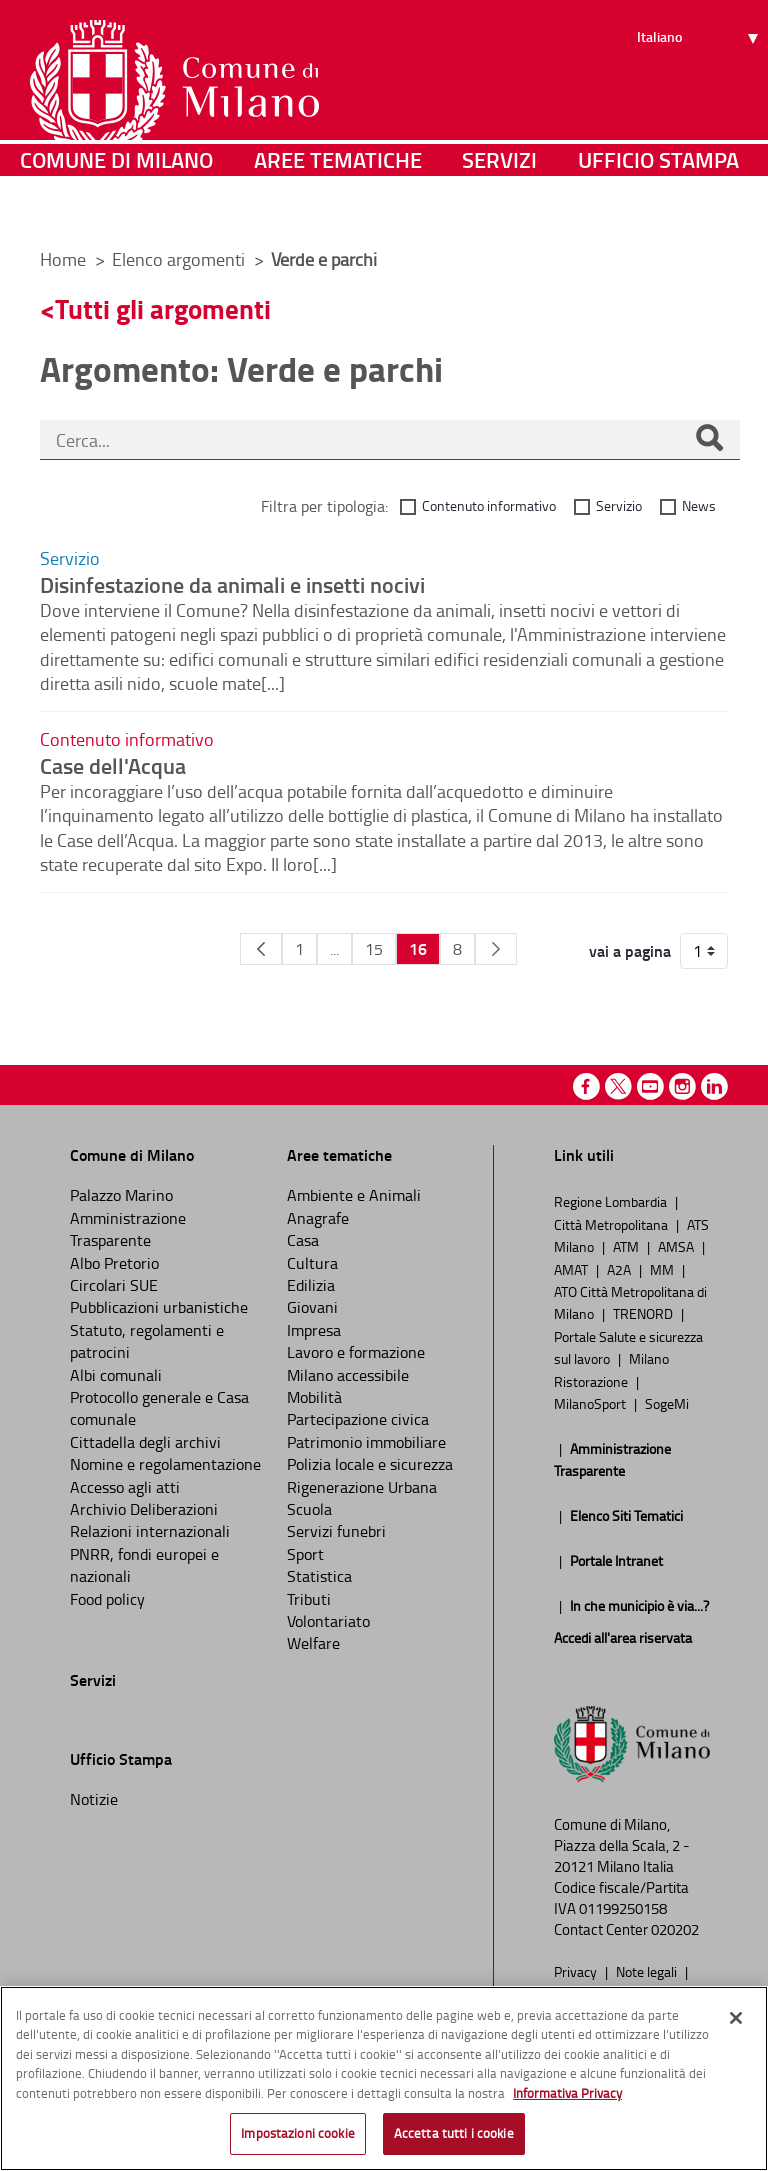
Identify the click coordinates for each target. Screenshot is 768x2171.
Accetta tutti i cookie (454, 2133)
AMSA (677, 1246)
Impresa (314, 1330)
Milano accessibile (348, 1375)
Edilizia (311, 1285)
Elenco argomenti (180, 259)
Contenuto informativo (489, 505)
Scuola (309, 1509)
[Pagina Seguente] (496, 949)
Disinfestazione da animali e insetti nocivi (232, 584)
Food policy (107, 1599)
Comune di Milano (116, 204)
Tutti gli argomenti (163, 308)
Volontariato (328, 1621)
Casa (303, 1240)
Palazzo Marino (121, 1195)
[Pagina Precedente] (261, 949)
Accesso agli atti (125, 1487)
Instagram (682, 1086)
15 (374, 949)
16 (418, 948)
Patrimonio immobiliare (366, 1442)
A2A (620, 1269)
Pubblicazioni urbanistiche (159, 1307)
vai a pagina (630, 951)
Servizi (499, 204)
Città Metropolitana (612, 1224)
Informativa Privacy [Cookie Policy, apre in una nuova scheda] (567, 2093)
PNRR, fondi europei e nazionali (144, 1565)
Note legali (648, 1971)
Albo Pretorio (114, 1263)
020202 (675, 1929)
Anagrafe (318, 1218)
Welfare (313, 1643)
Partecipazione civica (358, 1419)
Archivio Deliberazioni (144, 1509)
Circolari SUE (114, 1285)
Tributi (309, 1599)
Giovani (312, 1307)
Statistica (319, 1576)
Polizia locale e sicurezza (370, 1464)
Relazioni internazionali (150, 1531)
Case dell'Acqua (113, 765)
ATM (627, 1246)
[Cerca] (709, 440)
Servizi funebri (336, 1531)
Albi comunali (116, 1375)
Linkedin (714, 1086)
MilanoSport (591, 1403)
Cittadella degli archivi (145, 1442)
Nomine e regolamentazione (165, 1464)
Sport (305, 1554)
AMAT (572, 1269)
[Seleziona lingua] (700, 91)
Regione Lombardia (612, 1201)
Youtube (650, 1086)
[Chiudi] (736, 2018)
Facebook (586, 1086)
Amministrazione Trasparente (128, 1229)
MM (663, 1269)
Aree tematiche (338, 204)
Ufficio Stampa (658, 204)
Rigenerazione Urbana (362, 1487)
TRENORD (644, 1313)
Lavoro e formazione (356, 1352)
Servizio (619, 505)
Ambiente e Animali (354, 1195)
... (334, 949)
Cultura (312, 1263)
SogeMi (667, 1403)
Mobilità (314, 1397)
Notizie (94, 1799)
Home (63, 259)
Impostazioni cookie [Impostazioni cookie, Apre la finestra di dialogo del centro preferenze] (297, 2133)
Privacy (577, 1971)
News (699, 505)
